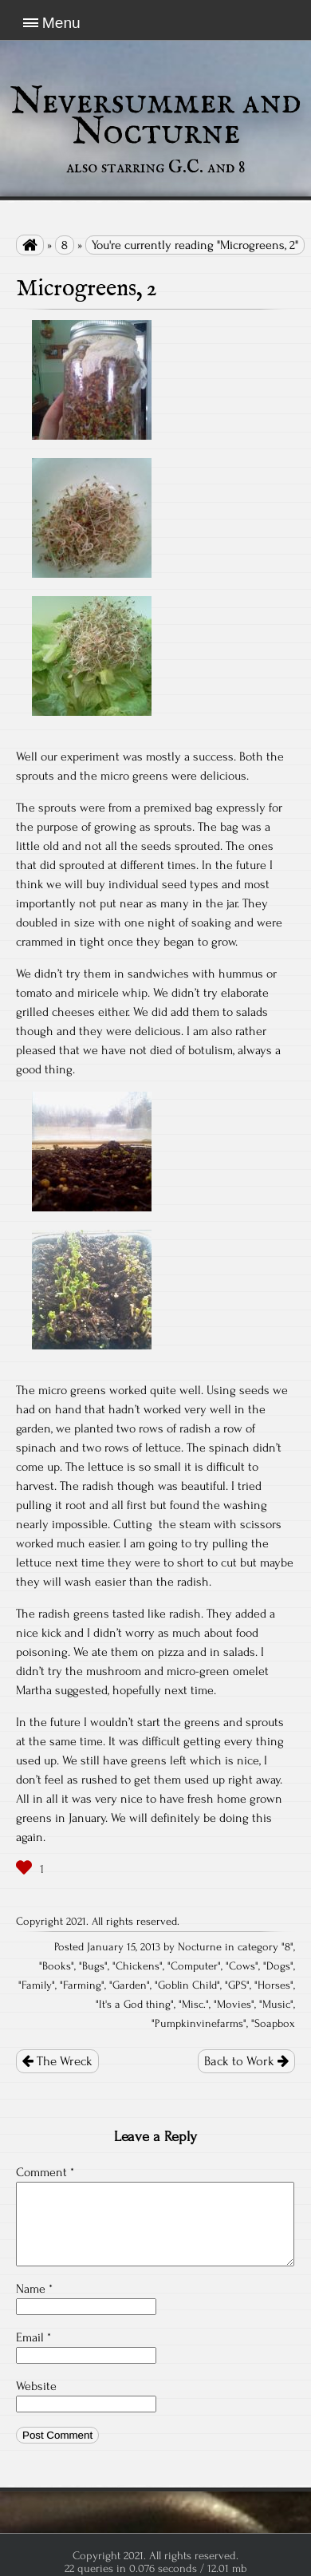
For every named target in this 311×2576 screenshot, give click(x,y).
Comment (45, 2172)
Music (276, 2004)
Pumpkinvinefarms (199, 2023)
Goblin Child (187, 1985)
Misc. (194, 2004)
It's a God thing (135, 2004)
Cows (242, 1966)
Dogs (278, 1966)
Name (34, 2289)
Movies (234, 2004)
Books (56, 1966)
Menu (61, 22)
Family (37, 1985)
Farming (82, 1985)
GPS (237, 1985)
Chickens (137, 1966)
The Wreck (57, 2061)
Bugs (93, 1966)
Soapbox (274, 2023)
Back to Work (246, 2061)
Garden (129, 1985)
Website (36, 2386)
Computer (194, 1966)
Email (33, 2337)
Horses (274, 1985)
